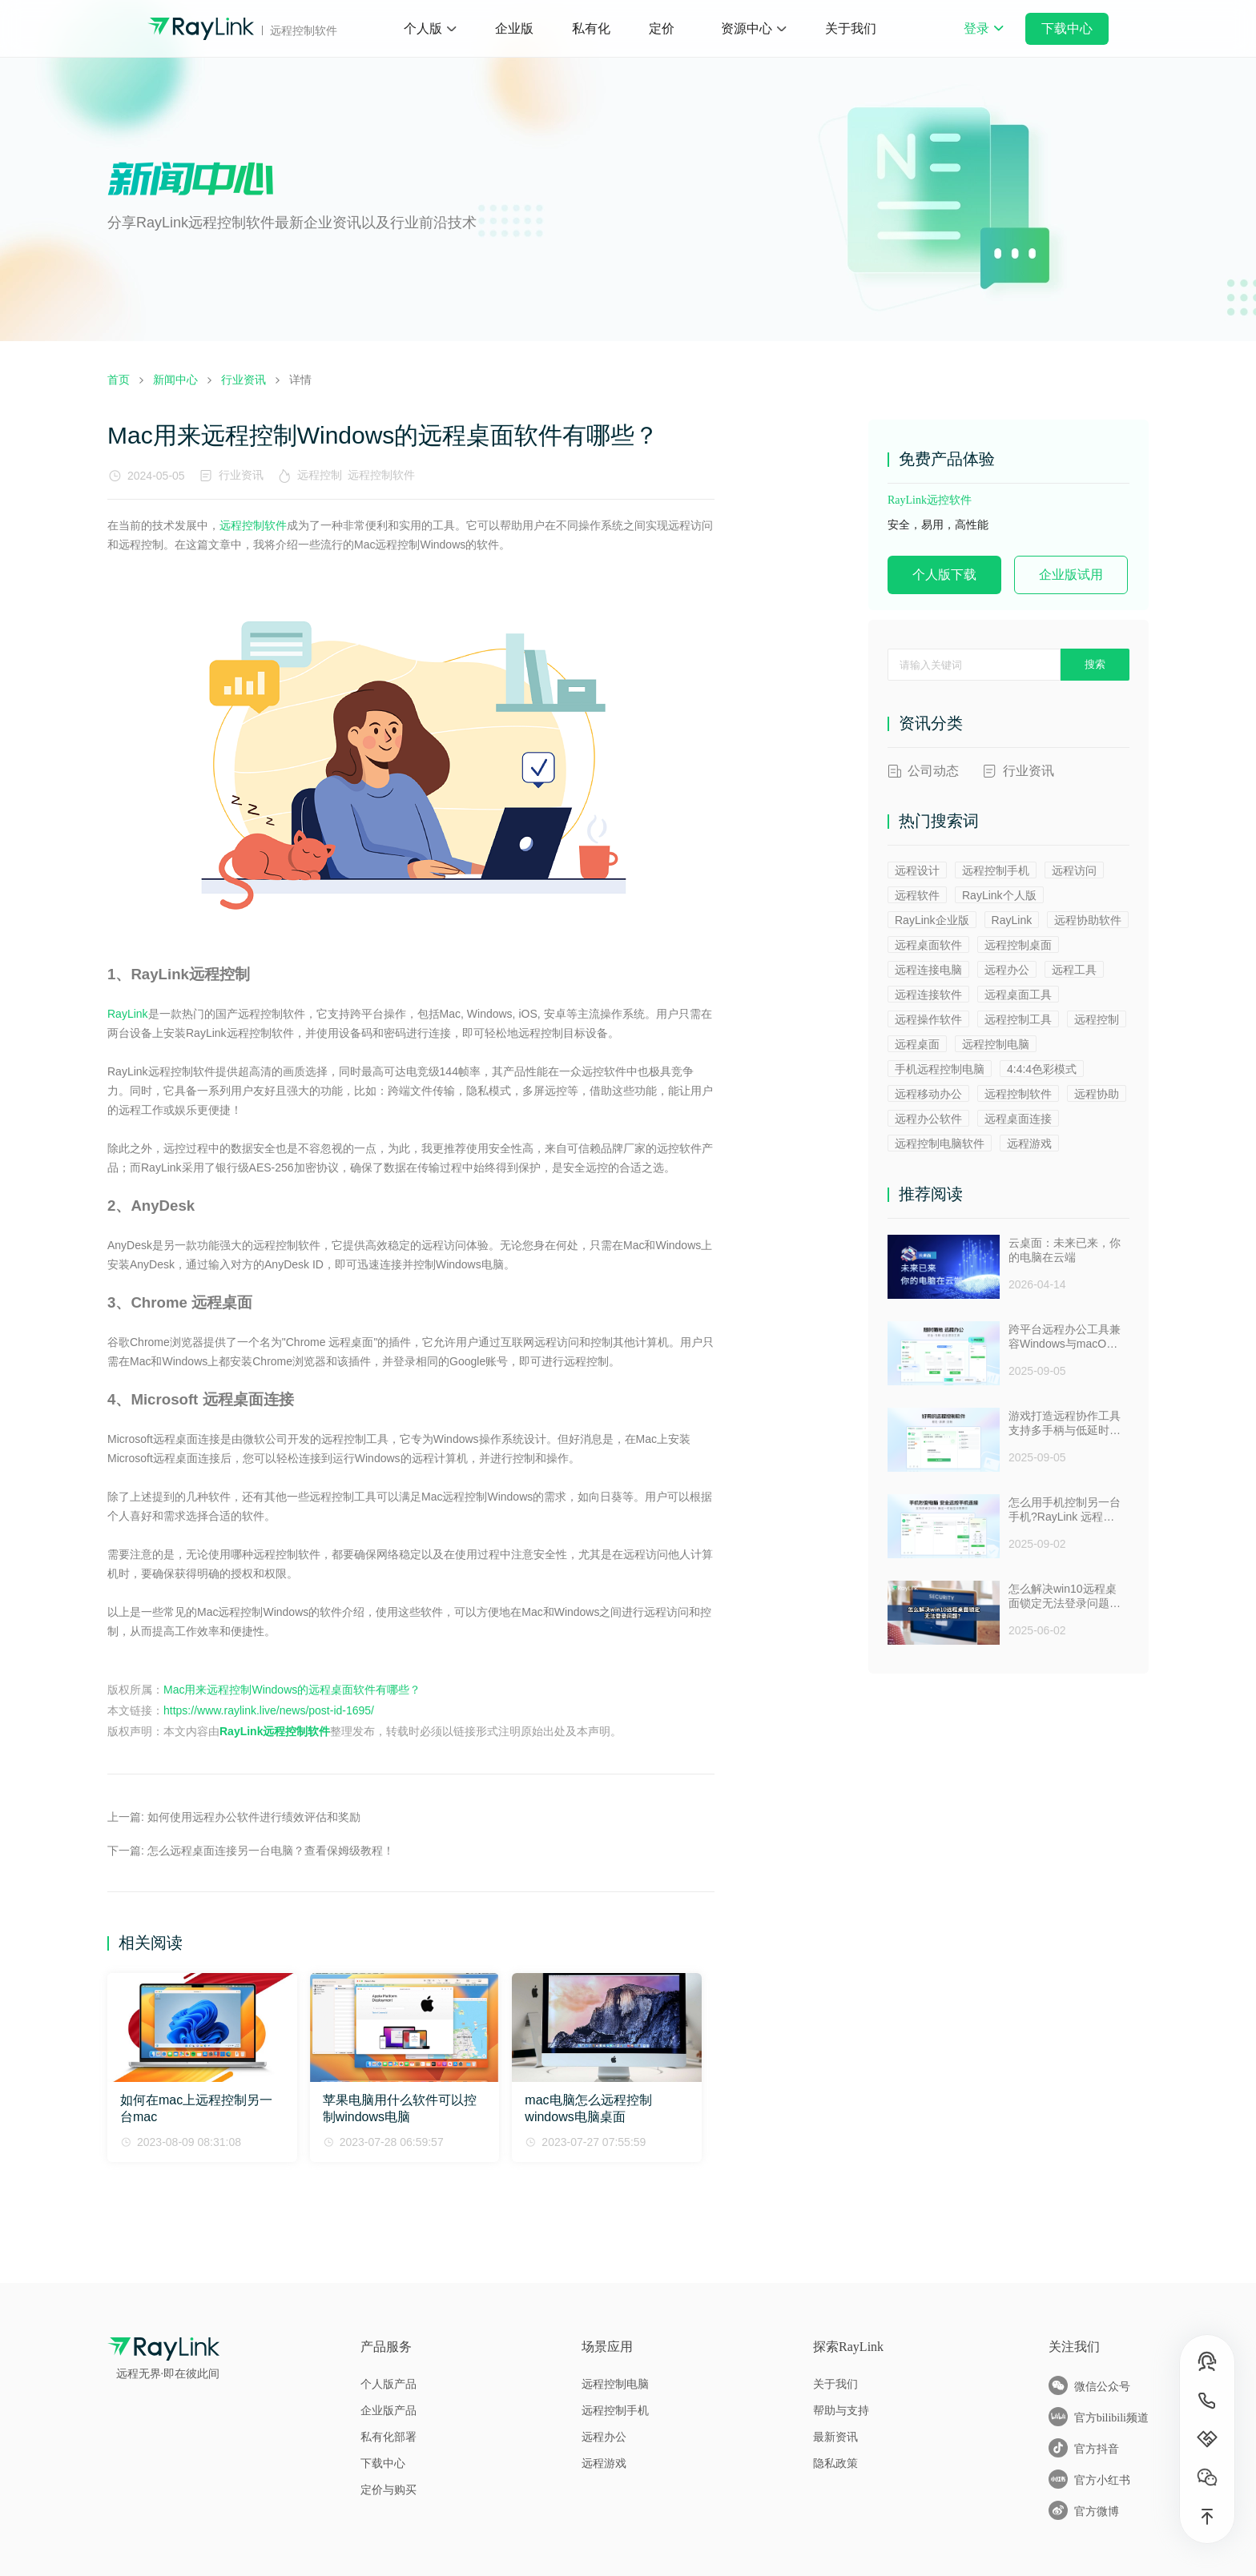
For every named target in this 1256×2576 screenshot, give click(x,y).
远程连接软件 (928, 994)
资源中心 (746, 28)
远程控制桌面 (1018, 944)
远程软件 (917, 895)
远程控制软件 (384, 474)
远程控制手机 (995, 870)
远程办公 (1006, 969)
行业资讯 (241, 474)
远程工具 (1074, 969)
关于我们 (850, 28)
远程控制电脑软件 (939, 1143)
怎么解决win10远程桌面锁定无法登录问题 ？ (1062, 1596)
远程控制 (322, 474)
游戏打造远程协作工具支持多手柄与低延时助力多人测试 (1064, 1423)
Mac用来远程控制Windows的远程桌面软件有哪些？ (292, 1689)
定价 (661, 28)
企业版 (514, 28)
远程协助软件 (1087, 920)
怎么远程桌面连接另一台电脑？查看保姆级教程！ (270, 1850)
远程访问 (1074, 870)
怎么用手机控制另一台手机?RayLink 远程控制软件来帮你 (1064, 1510)
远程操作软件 (928, 1019)
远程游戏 (1029, 1143)
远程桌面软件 (928, 944)
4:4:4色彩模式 (1042, 1069)
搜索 (1095, 664)
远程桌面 (917, 1044)
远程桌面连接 (1018, 1118)
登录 (983, 39)
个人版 (423, 28)
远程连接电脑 (928, 969)
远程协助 (1096, 1093)
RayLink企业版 (932, 920)
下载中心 (1067, 28)
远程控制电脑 (995, 1044)
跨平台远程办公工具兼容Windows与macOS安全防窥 (1064, 1337)
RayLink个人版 (999, 895)
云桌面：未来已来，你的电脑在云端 (1064, 1250)
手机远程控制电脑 (939, 1069)
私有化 (591, 28)
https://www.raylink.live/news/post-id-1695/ (268, 1710)
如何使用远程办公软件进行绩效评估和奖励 (253, 1816)
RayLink (127, 1013)
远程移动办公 (928, 1093)
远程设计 (917, 870)
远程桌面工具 (1018, 994)
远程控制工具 (1018, 1019)
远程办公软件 (928, 1118)
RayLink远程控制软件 (274, 1731)
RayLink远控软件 (930, 500)
